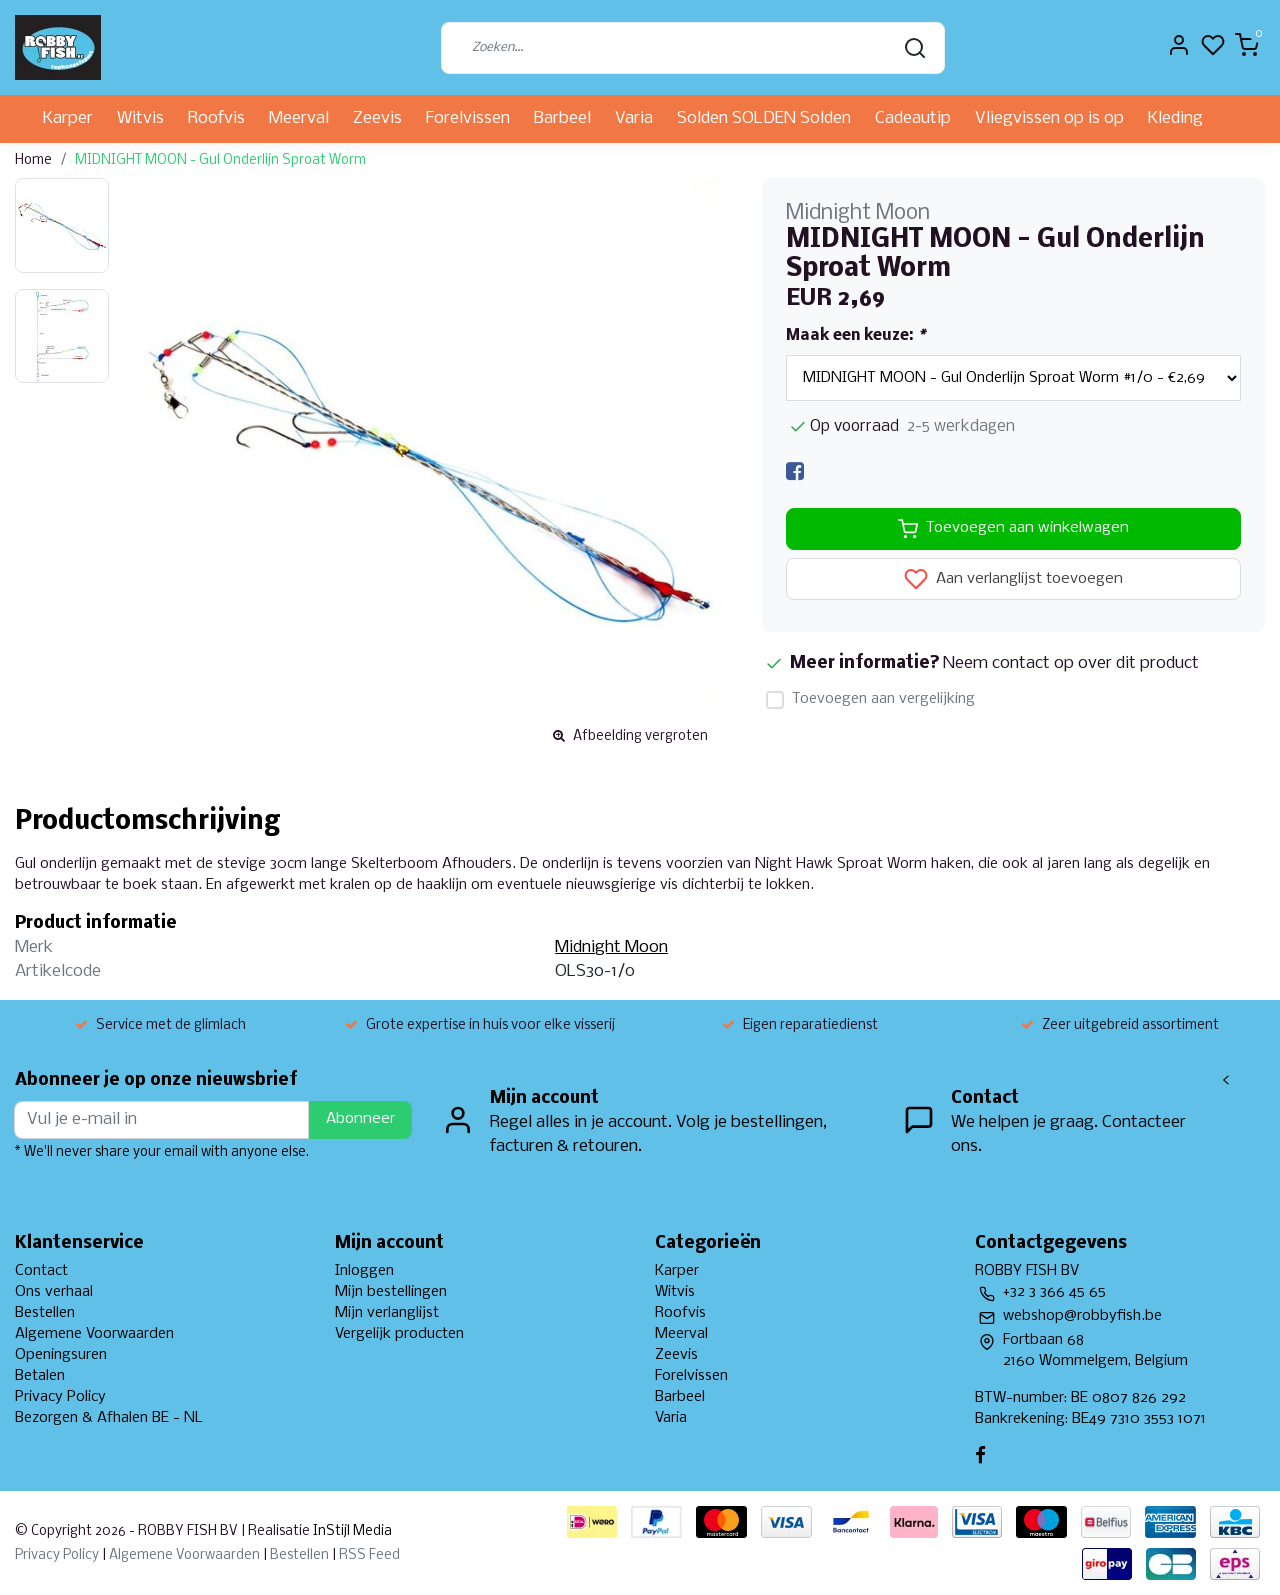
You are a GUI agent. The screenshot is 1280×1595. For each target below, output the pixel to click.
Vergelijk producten (399, 1334)
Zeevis (377, 118)
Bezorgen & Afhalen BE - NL (109, 1418)
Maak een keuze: (855, 336)
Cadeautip (913, 118)
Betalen (40, 1376)
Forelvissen (468, 118)
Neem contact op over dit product (1071, 663)
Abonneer (360, 1119)
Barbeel (562, 118)
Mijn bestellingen (391, 1292)
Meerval (299, 118)
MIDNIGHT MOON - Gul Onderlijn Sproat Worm (220, 160)
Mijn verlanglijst (387, 1313)
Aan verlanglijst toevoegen (1013, 579)
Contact (41, 1271)
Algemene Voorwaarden (94, 1334)
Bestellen (45, 1313)
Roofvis (216, 118)
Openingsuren (61, 1355)
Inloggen (364, 1271)
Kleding (1175, 118)
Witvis (140, 118)
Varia (634, 118)
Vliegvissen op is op (1049, 118)
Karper (68, 118)
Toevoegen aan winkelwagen (1013, 529)
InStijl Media (351, 1531)
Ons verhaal (54, 1292)
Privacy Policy (60, 1397)
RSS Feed (369, 1555)
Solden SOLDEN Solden (764, 118)
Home (33, 160)
